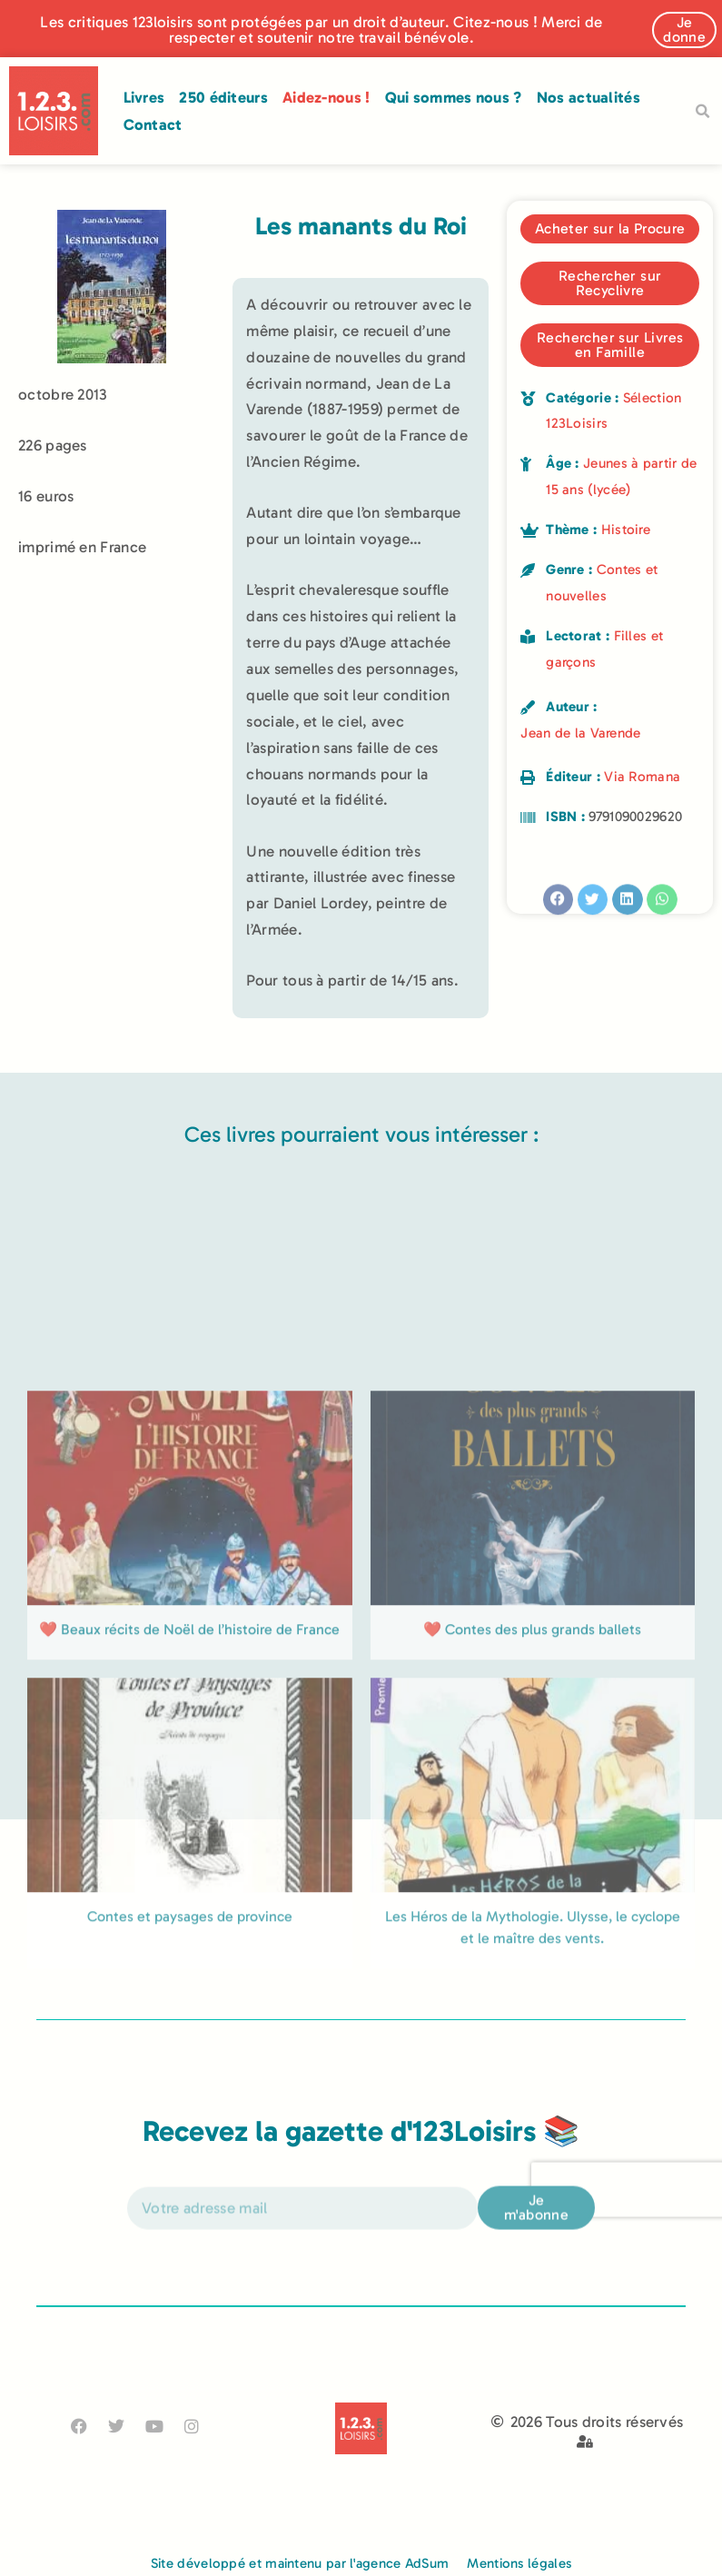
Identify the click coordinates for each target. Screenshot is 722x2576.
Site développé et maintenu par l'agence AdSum (300, 2563)
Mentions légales (519, 2563)
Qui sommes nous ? (453, 97)
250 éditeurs (223, 97)
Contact (153, 124)
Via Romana (642, 776)
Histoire (625, 529)
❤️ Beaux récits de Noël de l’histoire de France (189, 1807)
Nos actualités (588, 97)
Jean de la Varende (580, 733)
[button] (702, 111)
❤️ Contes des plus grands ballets (532, 1807)
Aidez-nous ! (326, 97)
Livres (144, 97)
